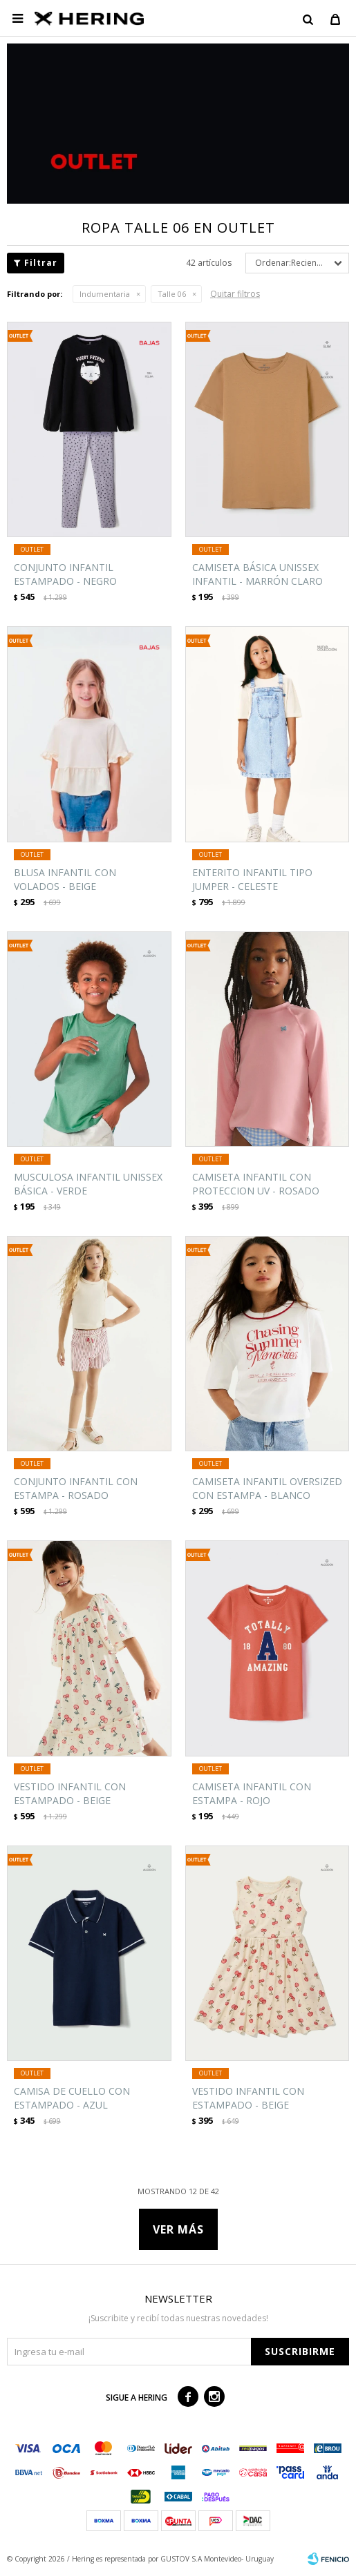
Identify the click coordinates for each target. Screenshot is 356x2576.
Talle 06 (172, 294)
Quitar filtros (235, 294)
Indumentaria (104, 294)
